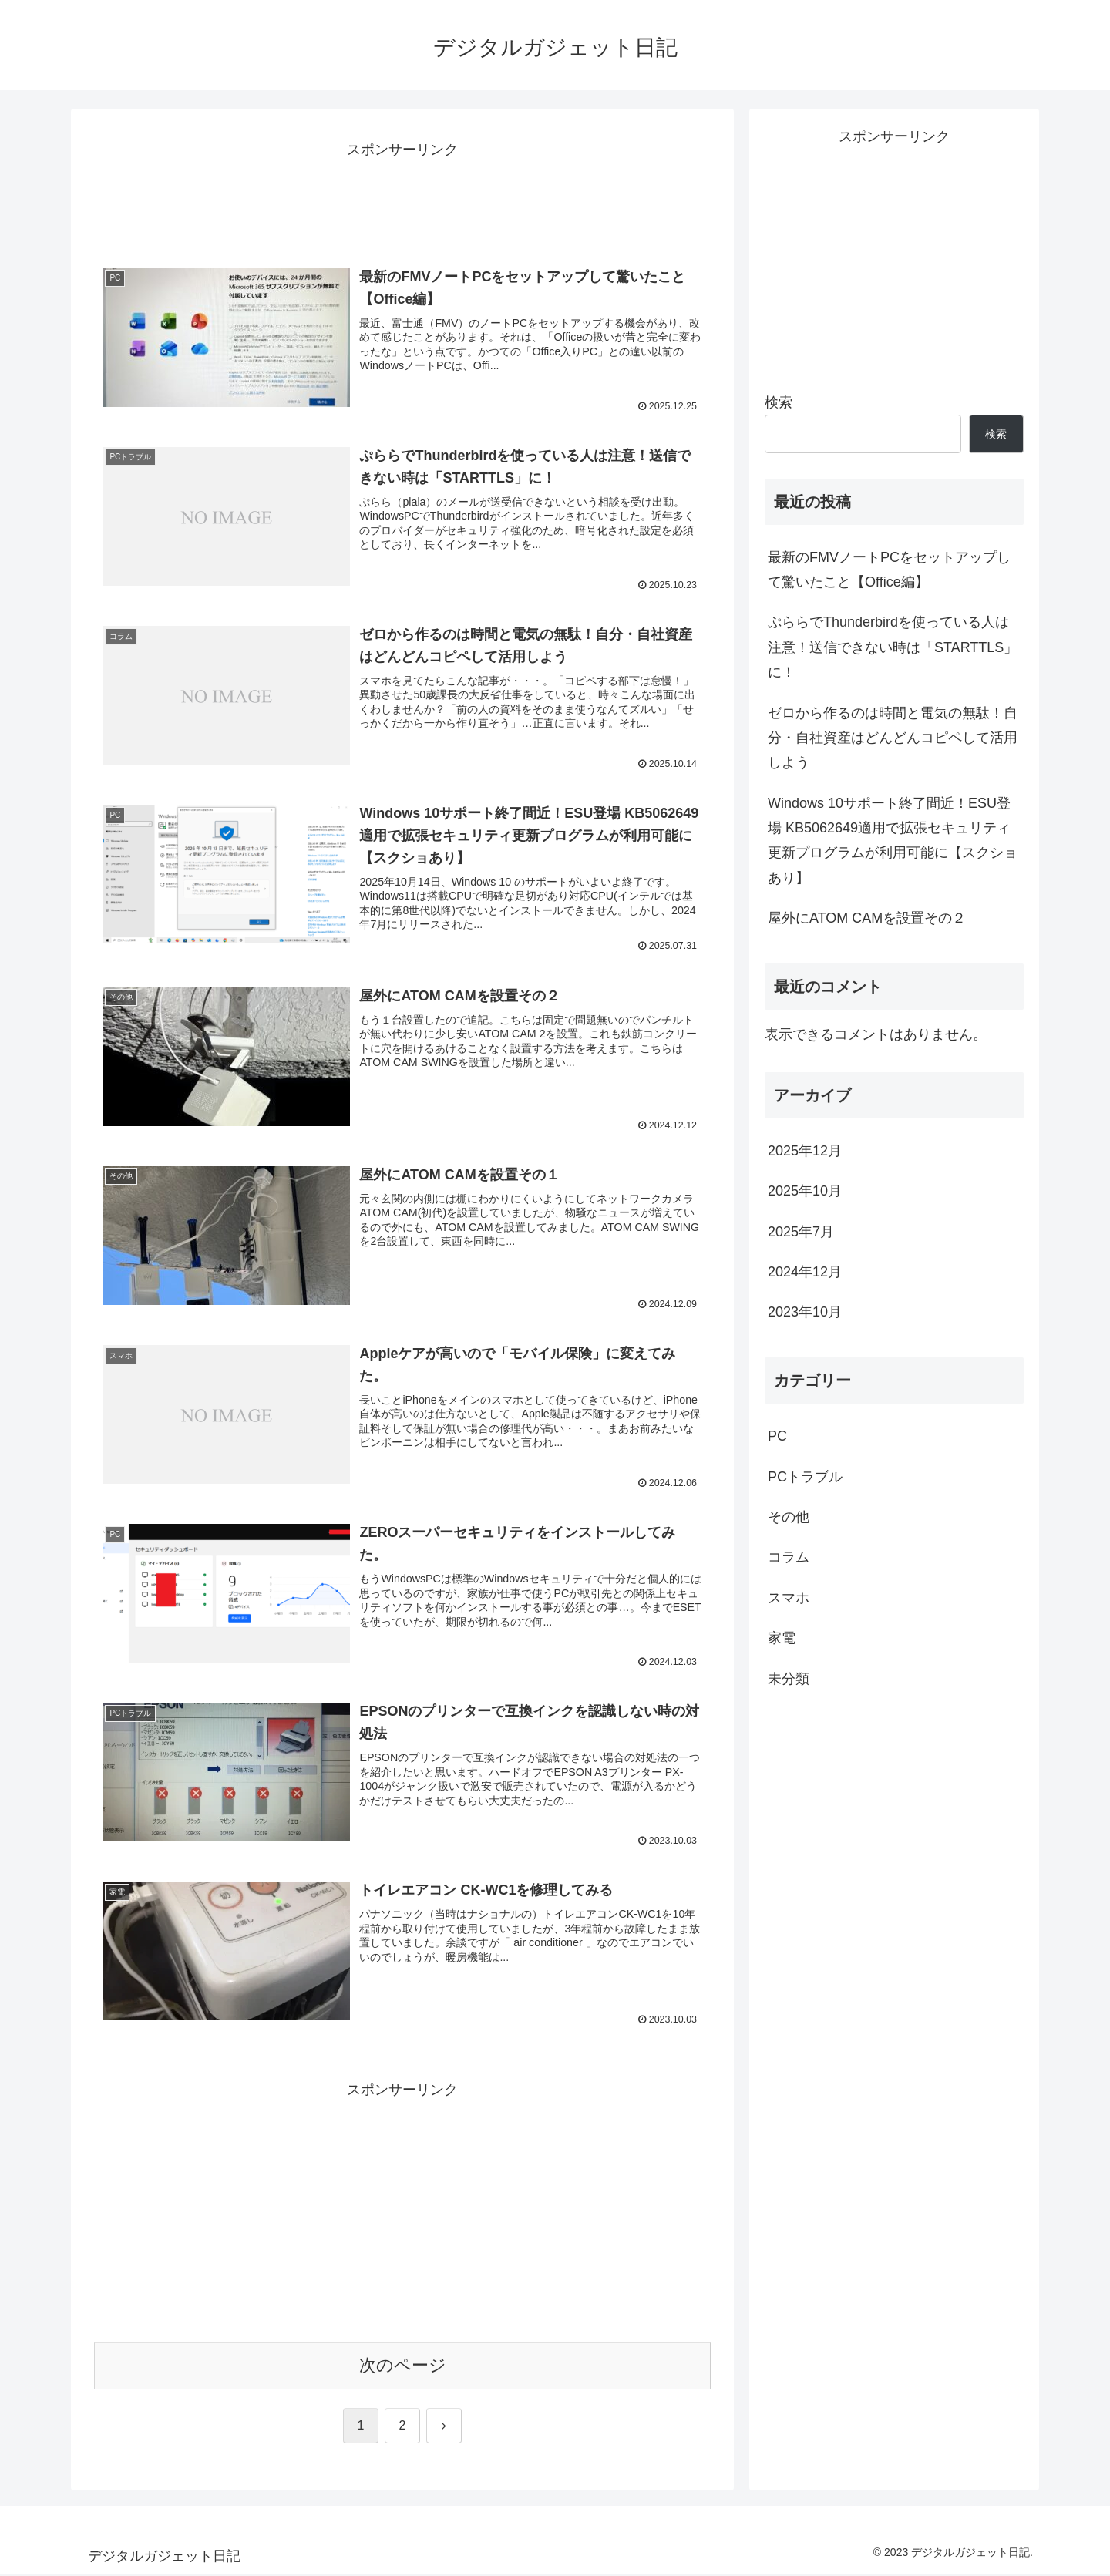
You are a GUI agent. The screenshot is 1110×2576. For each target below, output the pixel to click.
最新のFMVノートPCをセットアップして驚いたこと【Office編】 (889, 570)
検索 (778, 402)
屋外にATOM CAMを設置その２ (867, 918)
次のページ (402, 2366)
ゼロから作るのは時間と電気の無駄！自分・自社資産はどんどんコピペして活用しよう (893, 738)
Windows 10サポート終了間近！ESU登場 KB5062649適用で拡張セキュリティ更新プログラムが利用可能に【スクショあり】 (893, 840)
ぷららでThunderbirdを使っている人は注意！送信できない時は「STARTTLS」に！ (893, 647)
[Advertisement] (402, 197)
